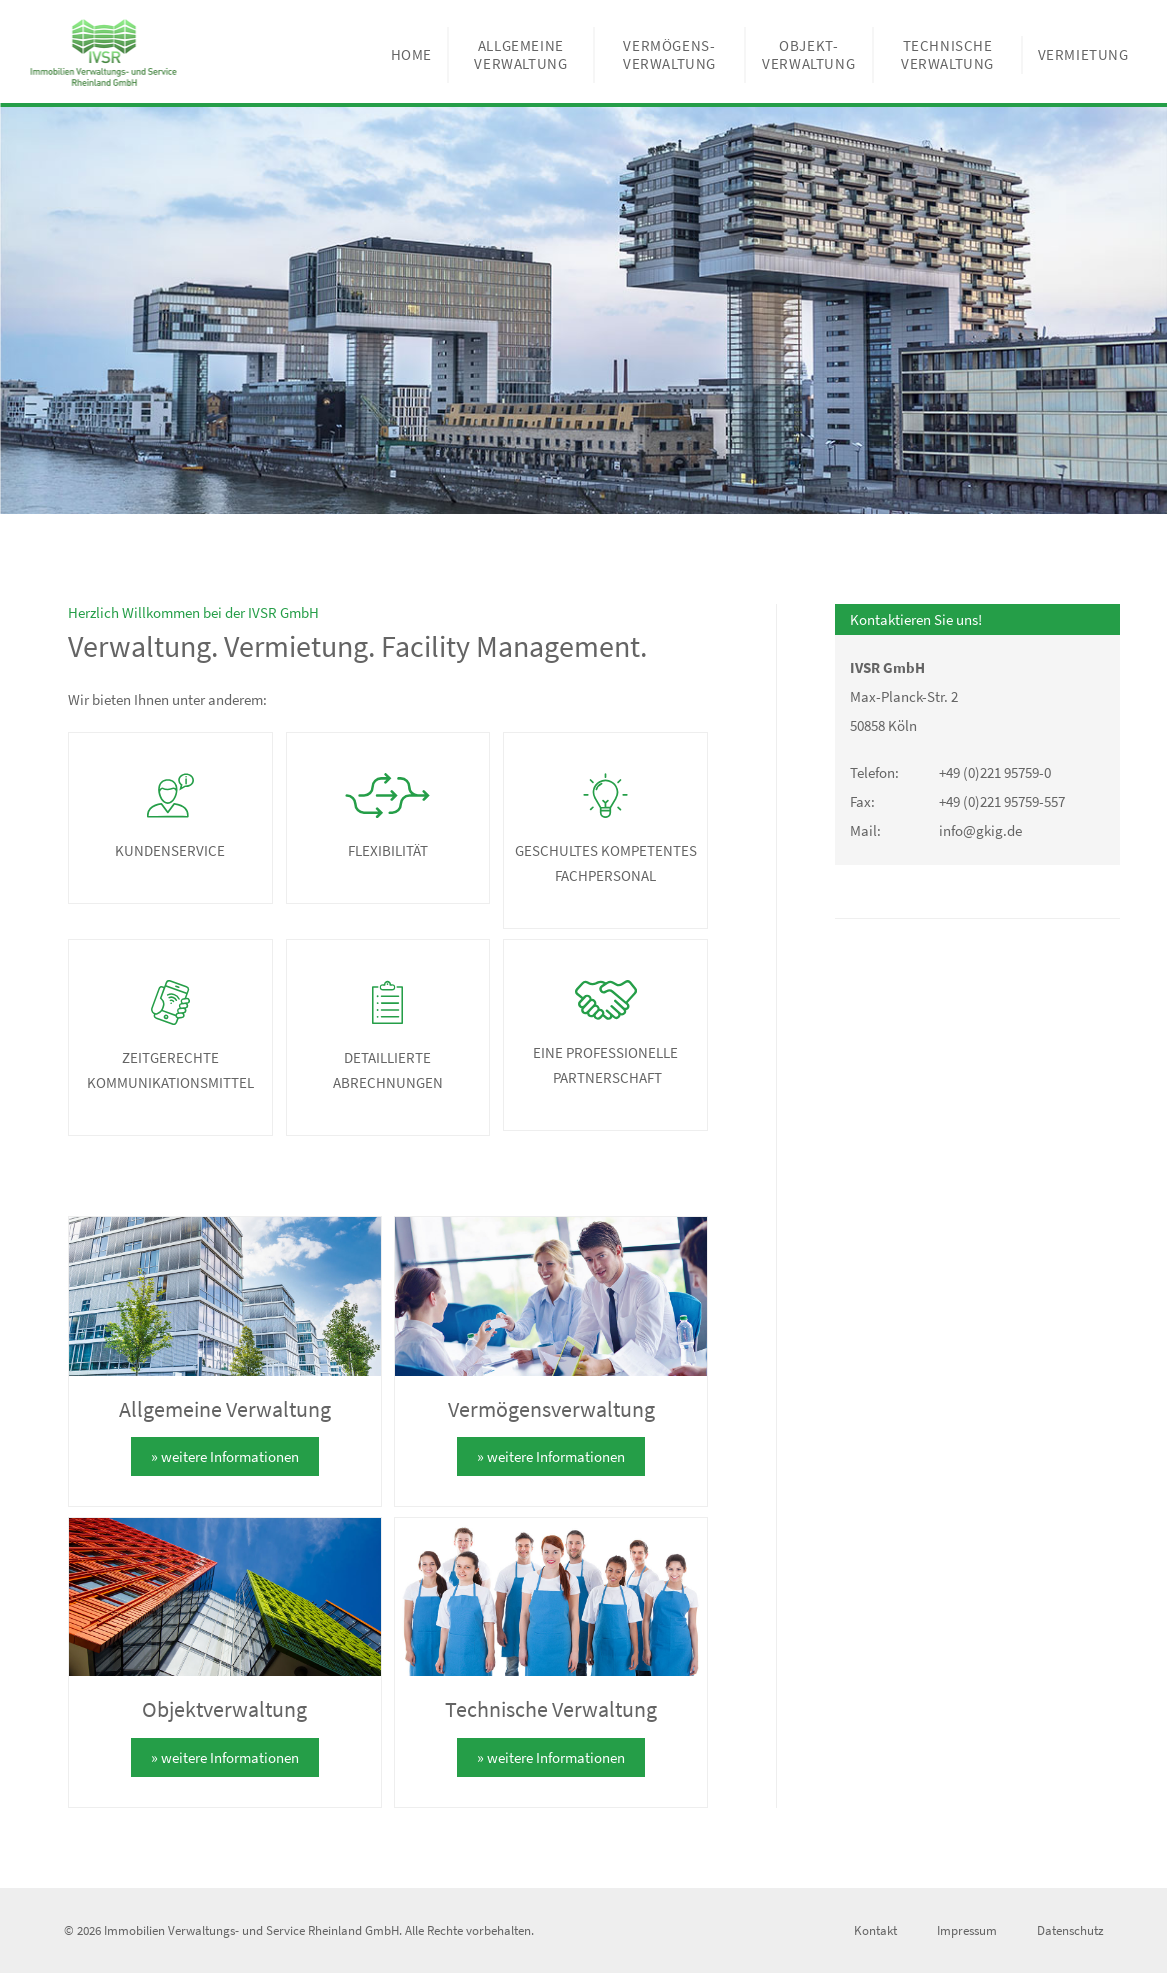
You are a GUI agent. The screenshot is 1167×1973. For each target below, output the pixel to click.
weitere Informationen (230, 1456)
